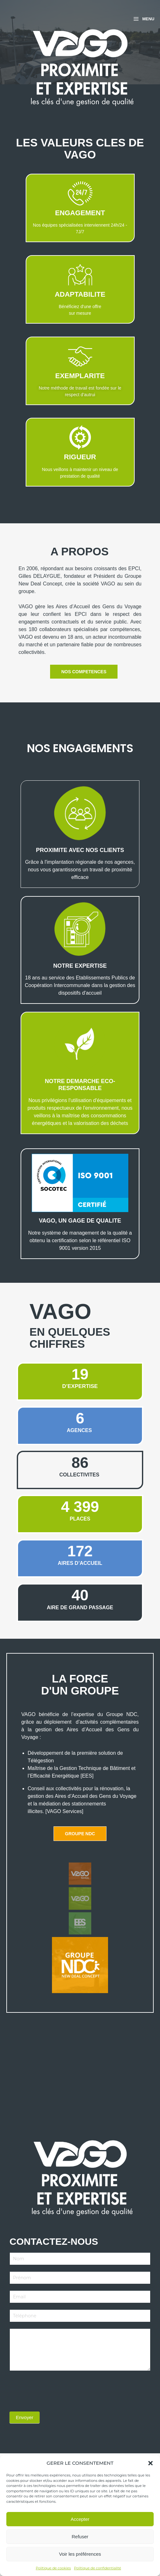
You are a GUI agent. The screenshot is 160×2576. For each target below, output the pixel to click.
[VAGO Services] (64, 1811)
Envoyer (24, 2417)
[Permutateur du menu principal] (143, 19)
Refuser (80, 2536)
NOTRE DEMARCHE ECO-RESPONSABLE (80, 1084)
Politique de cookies (53, 2568)
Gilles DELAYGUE (40, 576)
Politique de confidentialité (97, 2568)
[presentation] (58, 2389)
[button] (150, 2463)
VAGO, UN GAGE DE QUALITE (80, 1220)
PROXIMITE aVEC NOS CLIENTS (80, 850)
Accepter (80, 2519)
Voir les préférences (80, 2554)
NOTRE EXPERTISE (80, 966)
